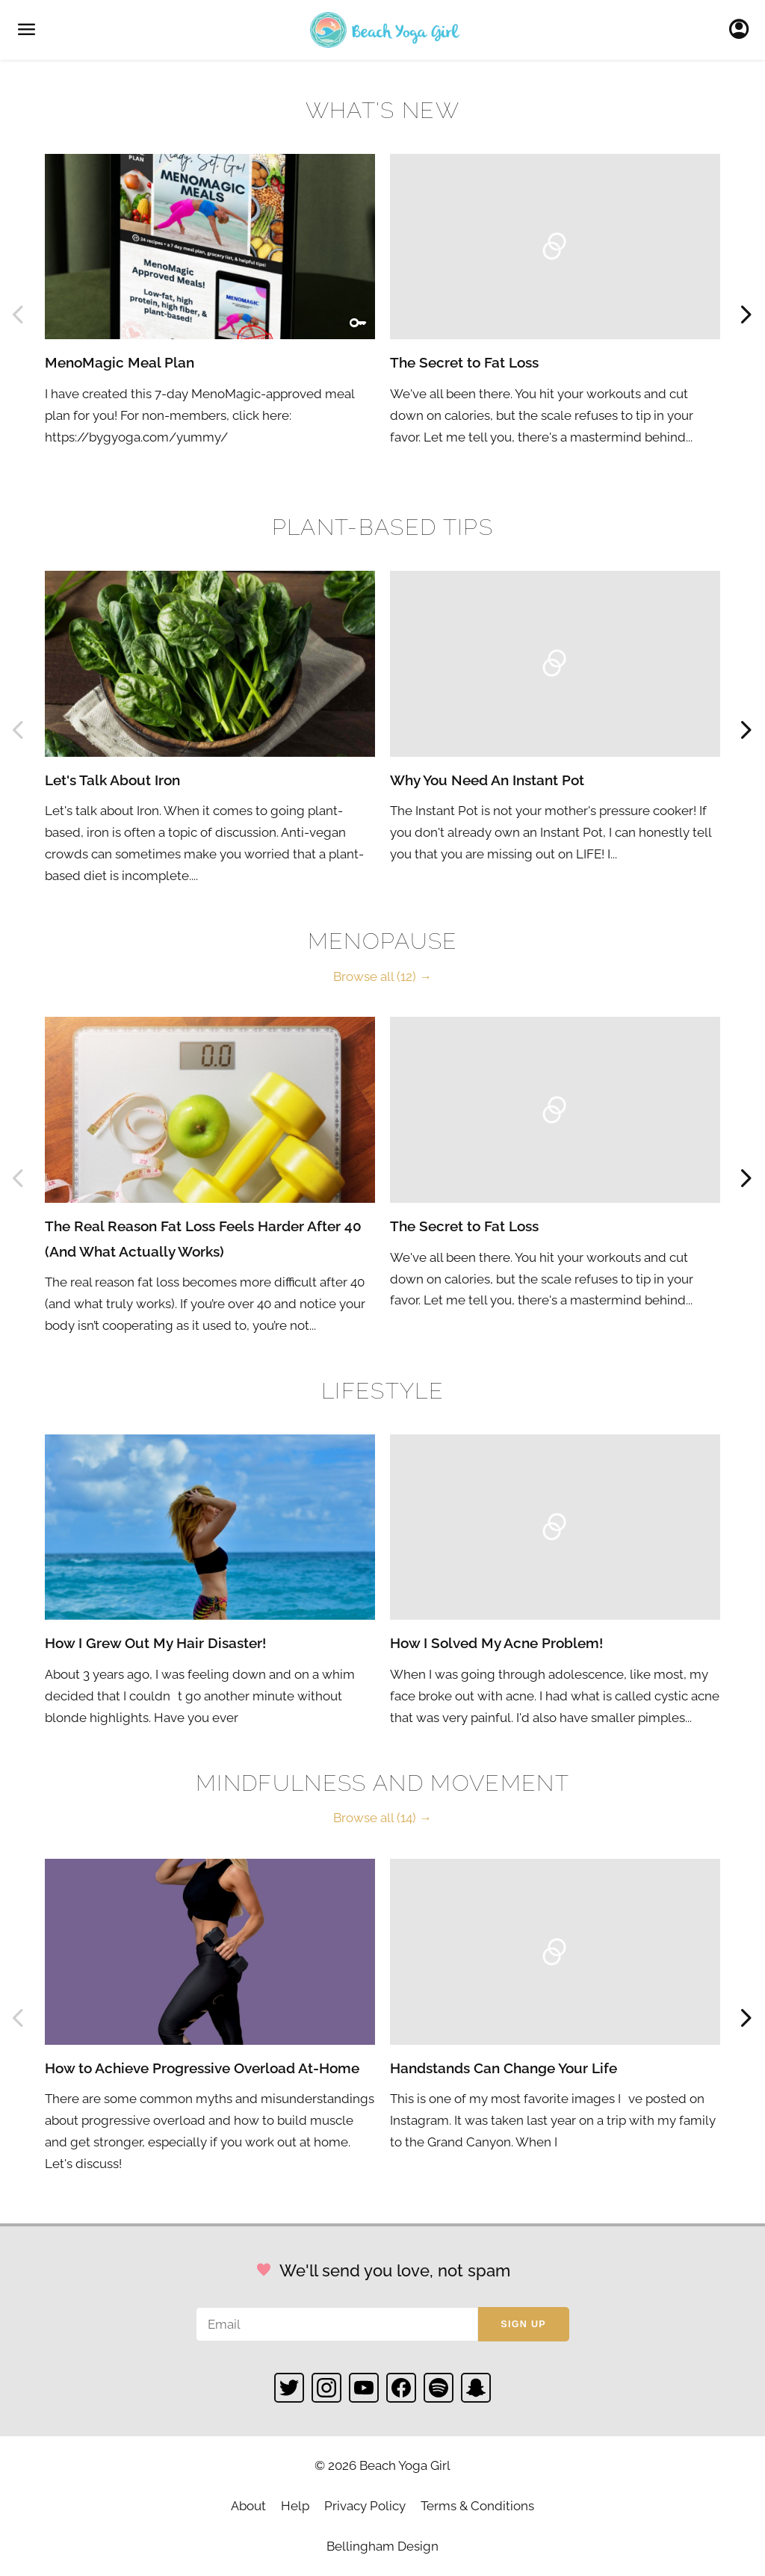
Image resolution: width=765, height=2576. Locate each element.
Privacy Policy (365, 2505)
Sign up (523, 2324)
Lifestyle (382, 1391)
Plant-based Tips (382, 527)
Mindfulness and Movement (382, 1783)
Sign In (743, 30)
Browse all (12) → (382, 976)
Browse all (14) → (382, 1817)
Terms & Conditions (477, 2505)
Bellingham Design (382, 2546)
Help (295, 2505)
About (248, 2505)
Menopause (383, 941)
